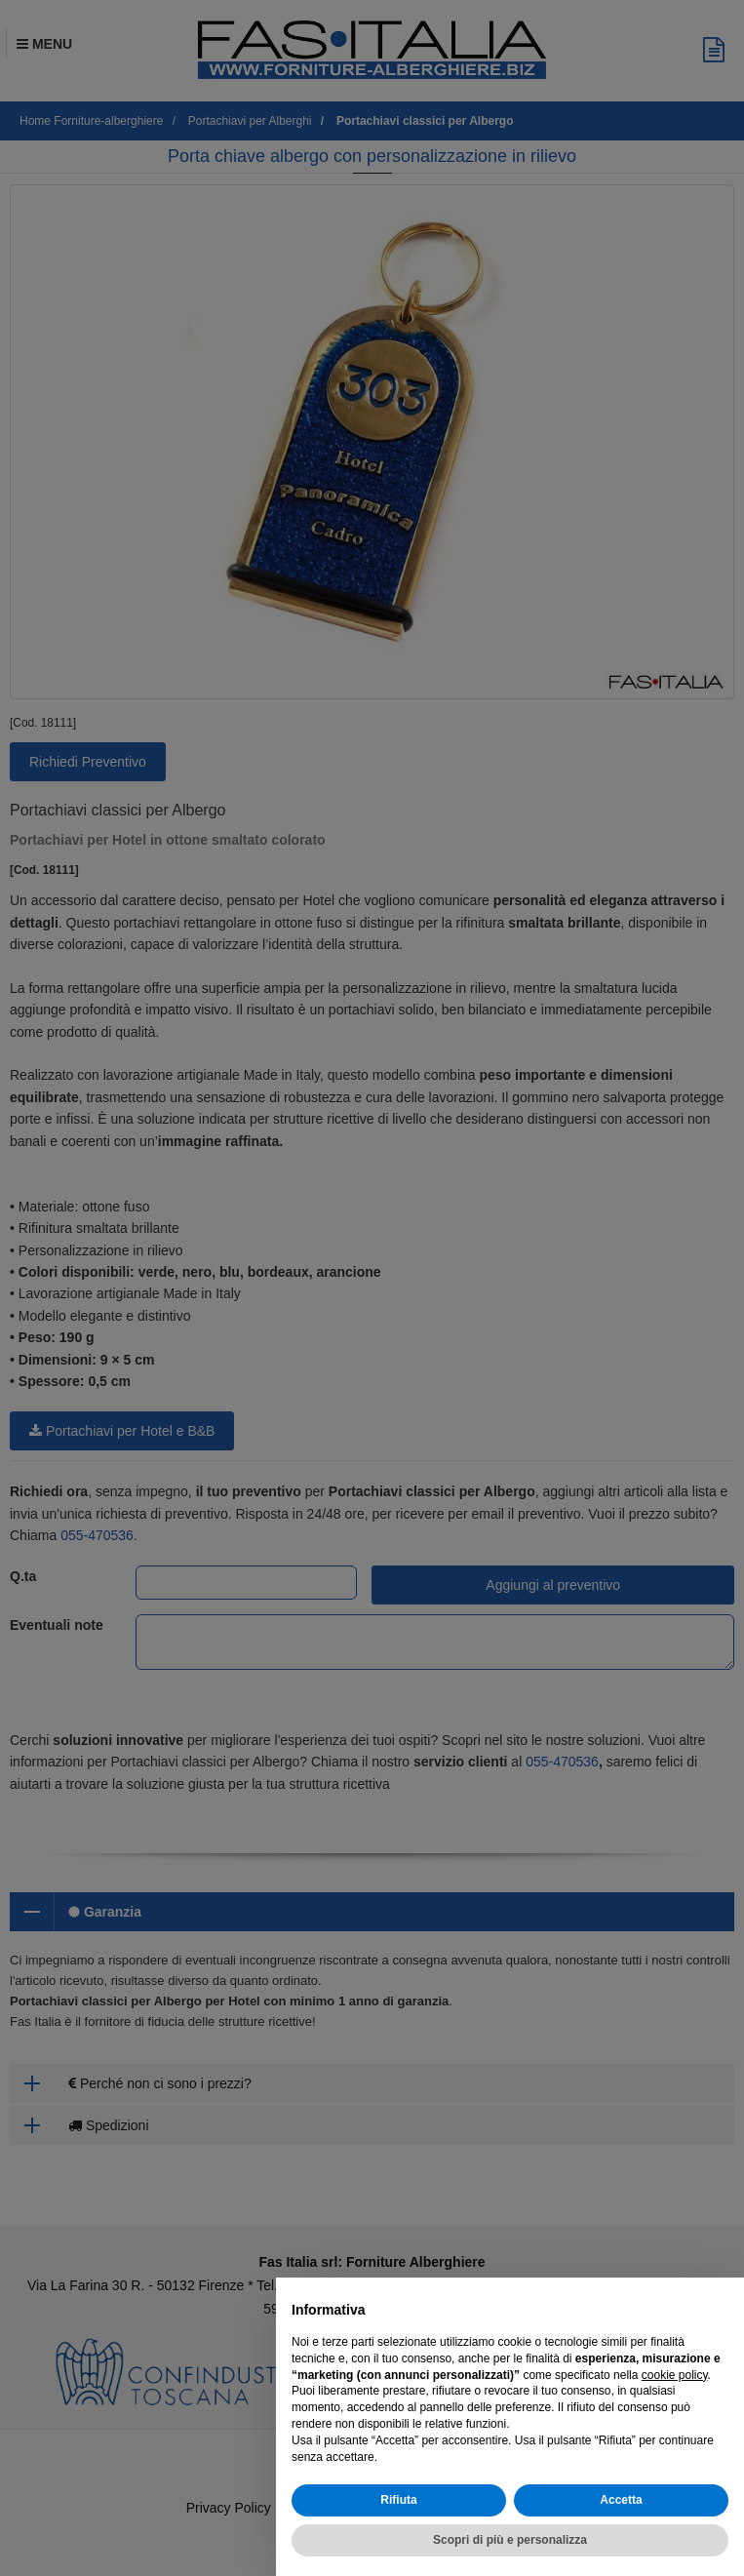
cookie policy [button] (675, 2375)
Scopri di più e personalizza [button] (510, 2540)
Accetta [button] (621, 2500)
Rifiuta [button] (398, 2500)
